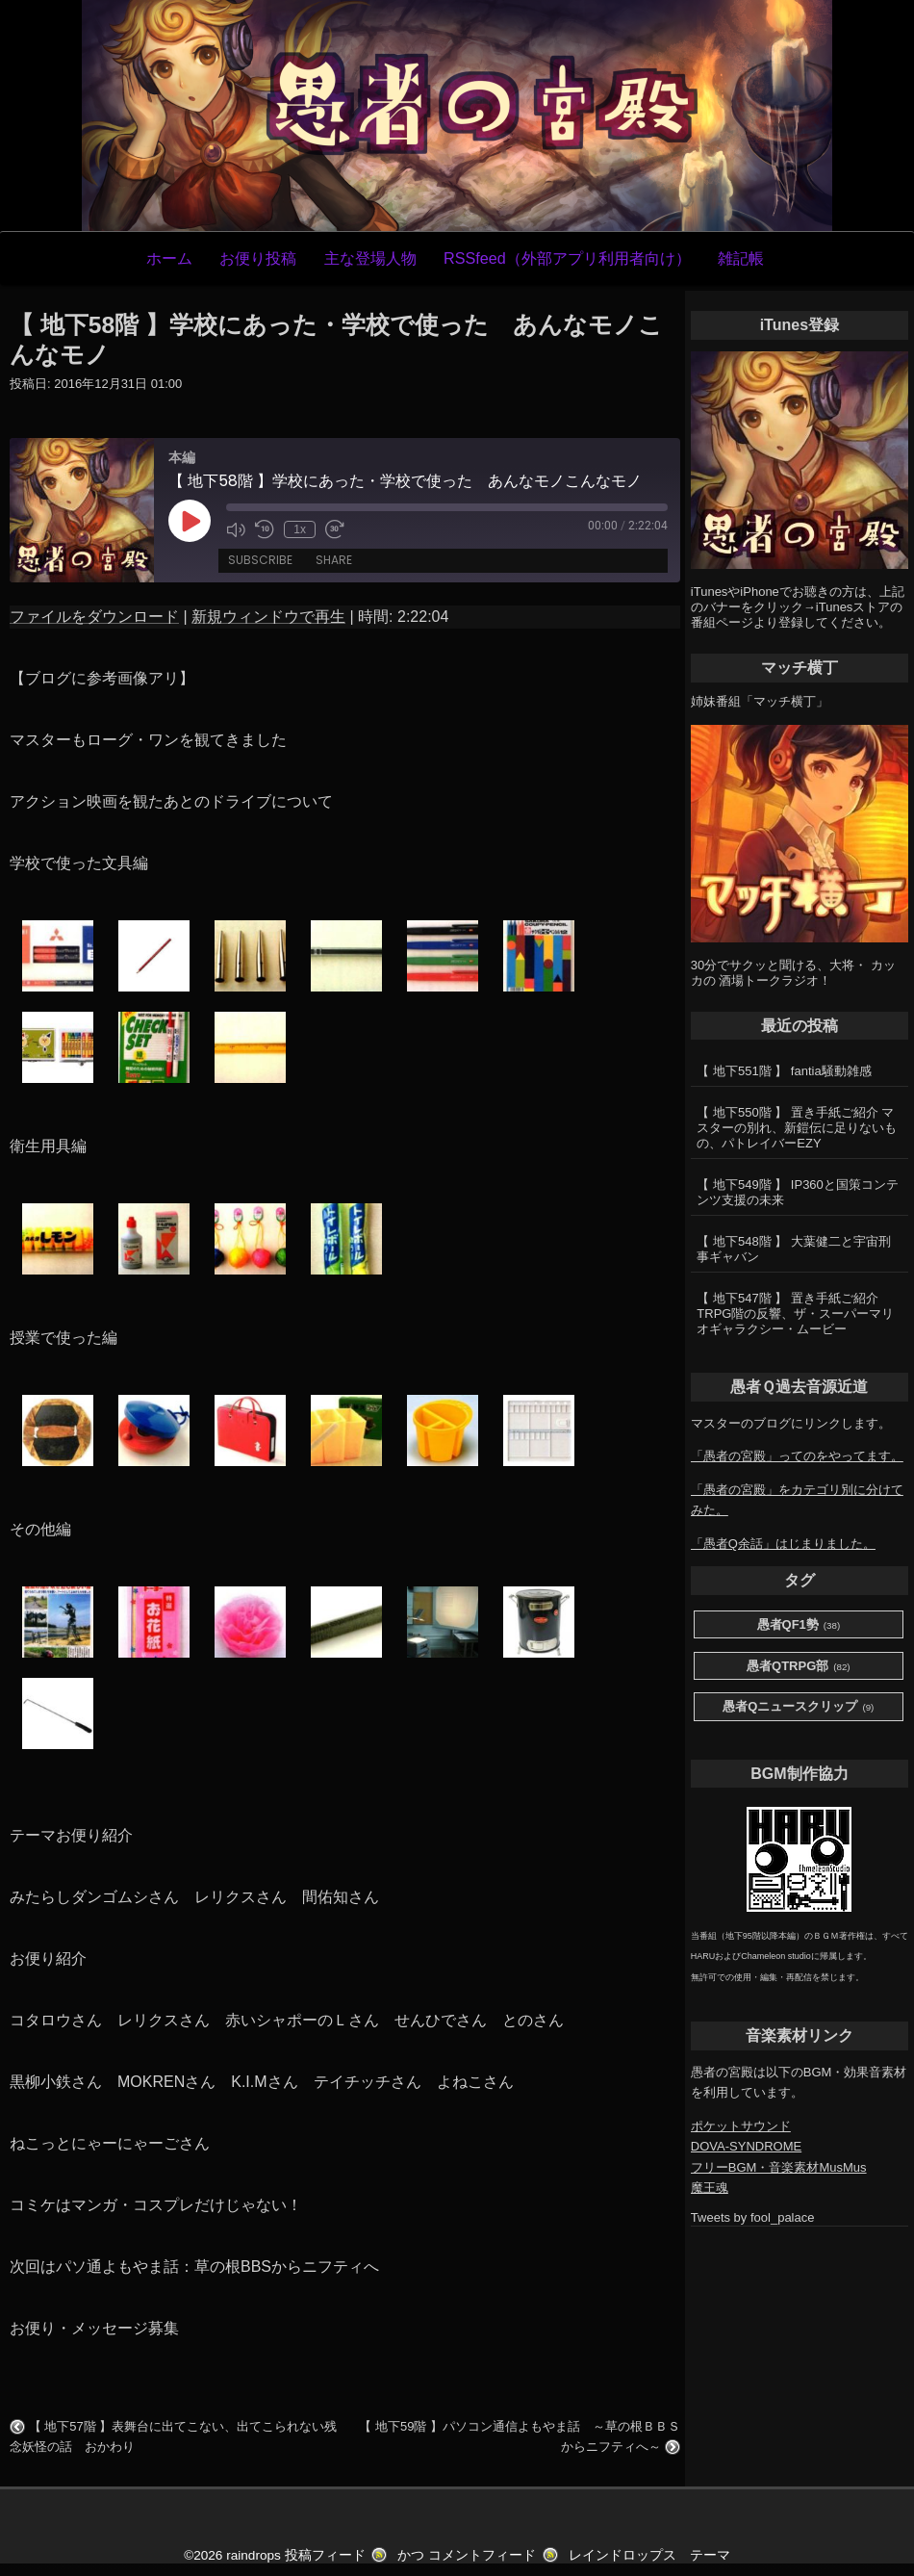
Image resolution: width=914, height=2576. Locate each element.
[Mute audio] (235, 529)
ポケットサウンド (741, 2126)
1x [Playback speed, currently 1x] (299, 529)
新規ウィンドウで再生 (268, 616)
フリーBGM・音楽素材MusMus (779, 2167)
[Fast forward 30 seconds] (334, 529)
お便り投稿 (257, 258)
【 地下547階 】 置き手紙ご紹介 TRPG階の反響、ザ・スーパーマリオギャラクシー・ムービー (795, 1313)
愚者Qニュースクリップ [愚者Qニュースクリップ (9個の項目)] (798, 1707)
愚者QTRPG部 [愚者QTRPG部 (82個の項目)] (799, 1667)
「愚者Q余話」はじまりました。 (783, 1543)
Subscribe (260, 561)
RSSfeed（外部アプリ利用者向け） (567, 258)
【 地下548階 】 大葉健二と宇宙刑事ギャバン (794, 1249)
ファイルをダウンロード (94, 616)
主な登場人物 (370, 258)
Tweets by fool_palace (753, 2217)
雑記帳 (741, 258)
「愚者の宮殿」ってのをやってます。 (797, 1456)
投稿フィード (325, 2555)
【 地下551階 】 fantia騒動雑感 (784, 1071)
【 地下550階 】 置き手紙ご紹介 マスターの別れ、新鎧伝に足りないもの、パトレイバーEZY (797, 1127)
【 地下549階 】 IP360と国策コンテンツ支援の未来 (798, 1192)
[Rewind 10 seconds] (264, 529)
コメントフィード (482, 2555)
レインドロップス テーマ (649, 2555)
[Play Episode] (189, 521)
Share (334, 561)
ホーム (169, 258)
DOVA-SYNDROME (746, 2146)
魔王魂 (709, 2187)
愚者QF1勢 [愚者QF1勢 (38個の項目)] (799, 1625)
